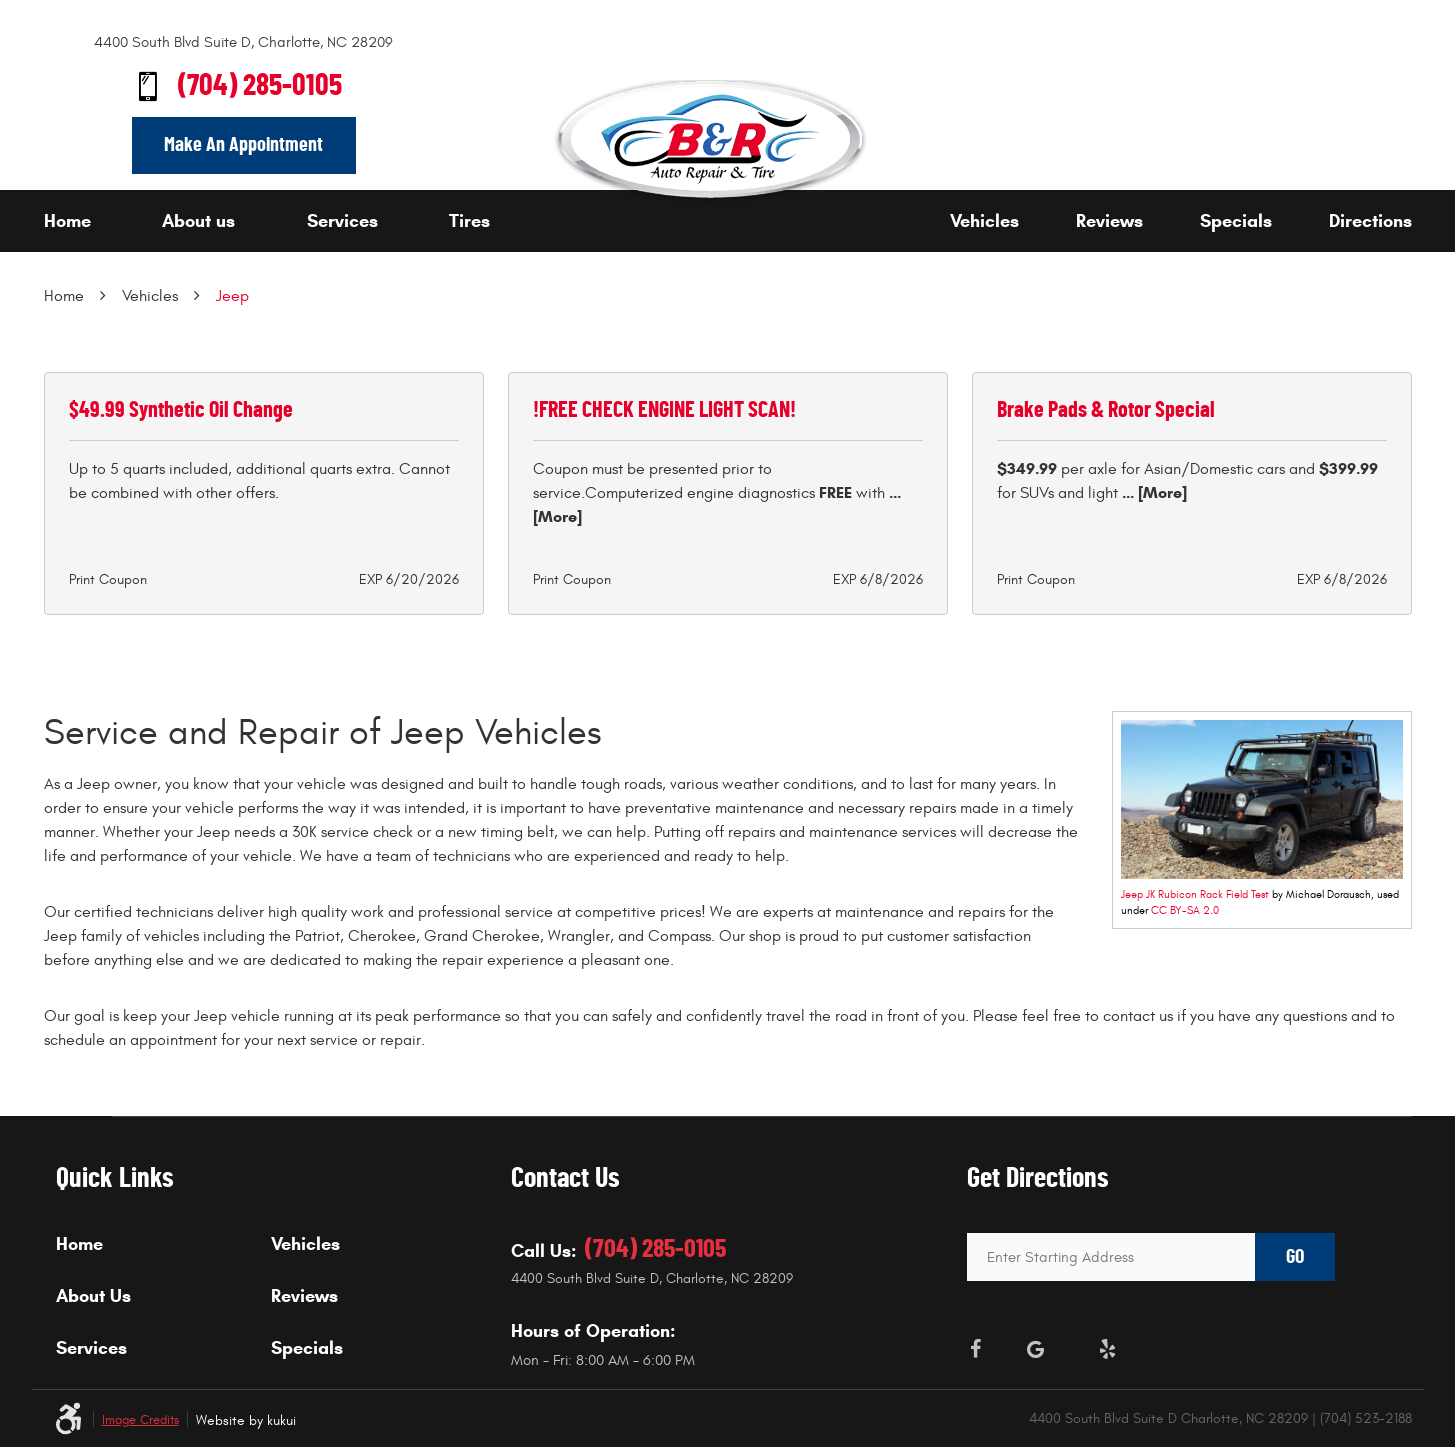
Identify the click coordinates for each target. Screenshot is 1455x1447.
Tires (469, 221)
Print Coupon (108, 579)
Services (342, 221)
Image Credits (140, 1420)
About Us (93, 1296)
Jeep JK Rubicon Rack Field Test (1195, 894)
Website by (246, 1420)
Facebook (975, 1349)
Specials (1236, 221)
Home (67, 221)
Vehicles (984, 221)
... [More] (1152, 492)
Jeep (232, 296)
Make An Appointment (243, 145)
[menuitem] (97, 221)
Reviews (1109, 221)
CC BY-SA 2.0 (1185, 910)
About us (198, 221)
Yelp (1107, 1349)
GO (1295, 1257)
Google (1035, 1349)
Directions (1370, 221)
